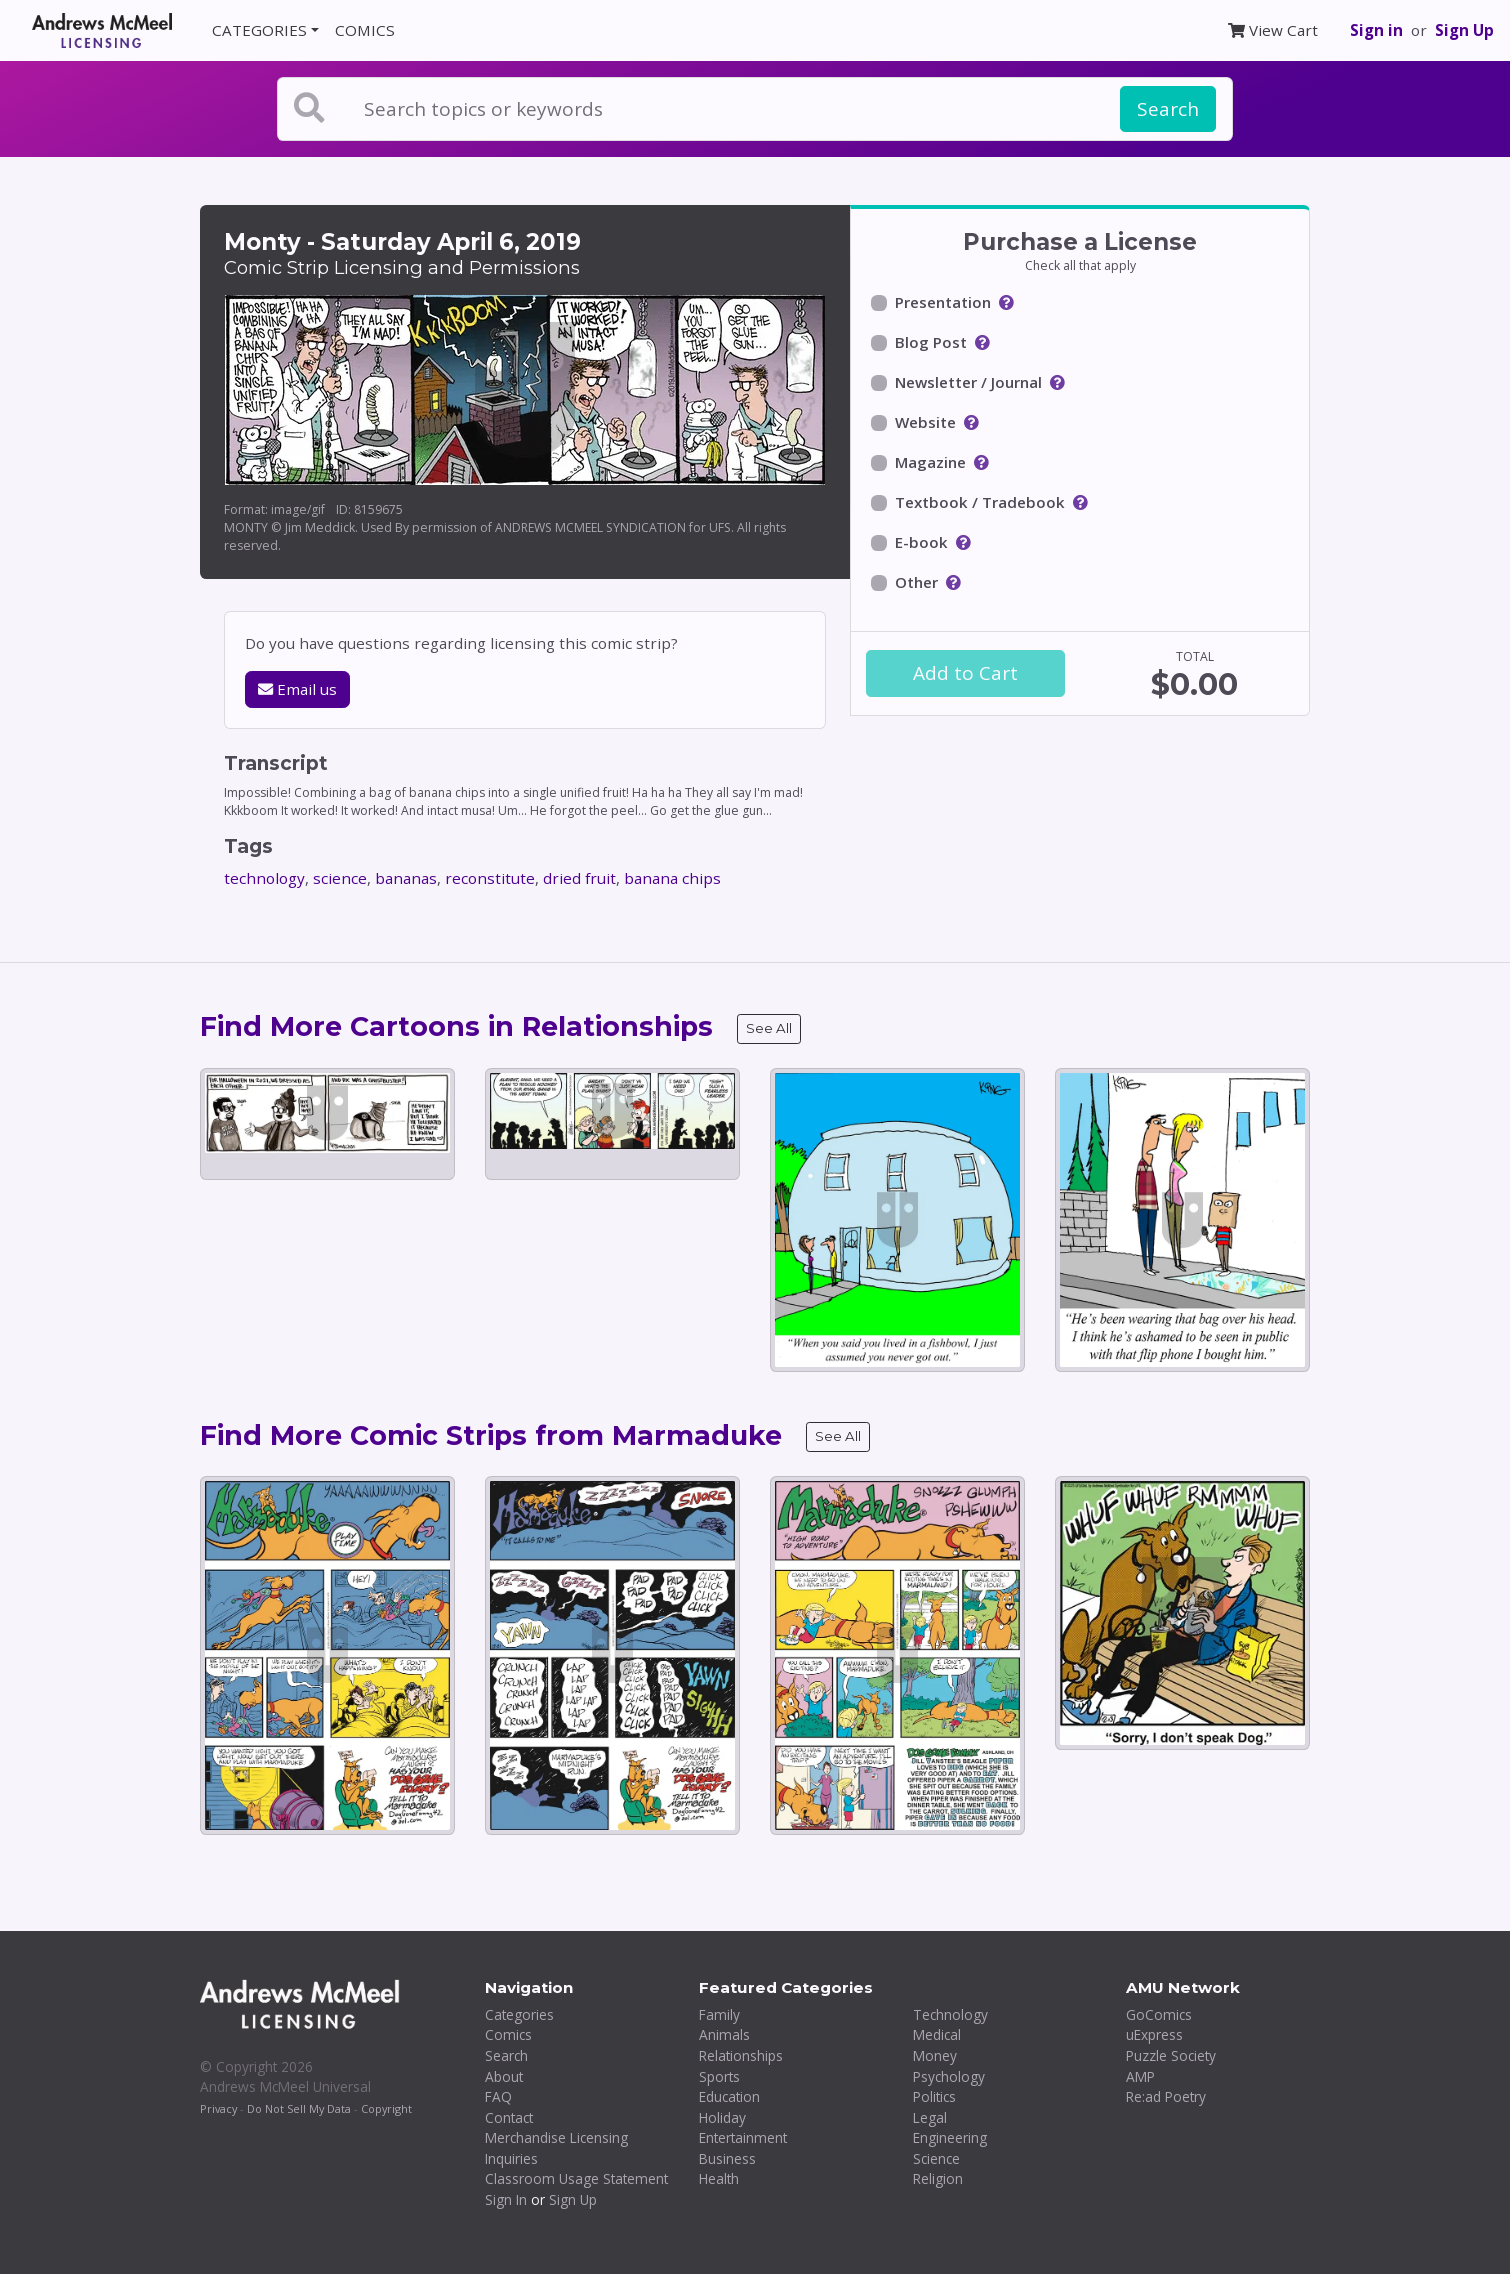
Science (936, 2158)
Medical (937, 2034)
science (340, 878)
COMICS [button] (365, 30)
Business (727, 2158)
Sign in (1376, 30)
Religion (938, 2178)
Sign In (506, 2199)
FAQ (498, 2096)
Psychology (949, 2076)
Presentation (943, 302)
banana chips (672, 878)
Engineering (950, 2137)
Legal (930, 2117)
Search (1168, 109)
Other (916, 582)
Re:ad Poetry (1166, 2096)
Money (935, 2055)
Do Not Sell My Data (299, 2108)
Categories (519, 2014)
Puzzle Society (1171, 2055)
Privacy (218, 2108)
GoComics (1159, 2014)
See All (769, 1028)
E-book (921, 542)
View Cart (1273, 30)
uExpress (1154, 2034)
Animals (724, 2034)
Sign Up (1464, 30)
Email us (297, 689)
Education (729, 2096)
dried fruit (579, 878)
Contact (509, 2117)
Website (925, 422)
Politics (934, 2096)
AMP (1140, 2076)
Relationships (741, 2055)
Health (719, 2178)
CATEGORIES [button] (259, 30)
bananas (406, 878)
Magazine (930, 462)
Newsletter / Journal (968, 382)
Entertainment (743, 2137)
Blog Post (931, 342)
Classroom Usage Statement (576, 2178)
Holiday (722, 2117)
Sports (719, 2076)
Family (719, 2014)
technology (264, 878)
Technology (950, 2014)
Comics (508, 2034)
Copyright (386, 2108)
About (504, 2076)
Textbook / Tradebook (980, 502)
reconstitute (490, 878)
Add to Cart (965, 673)
